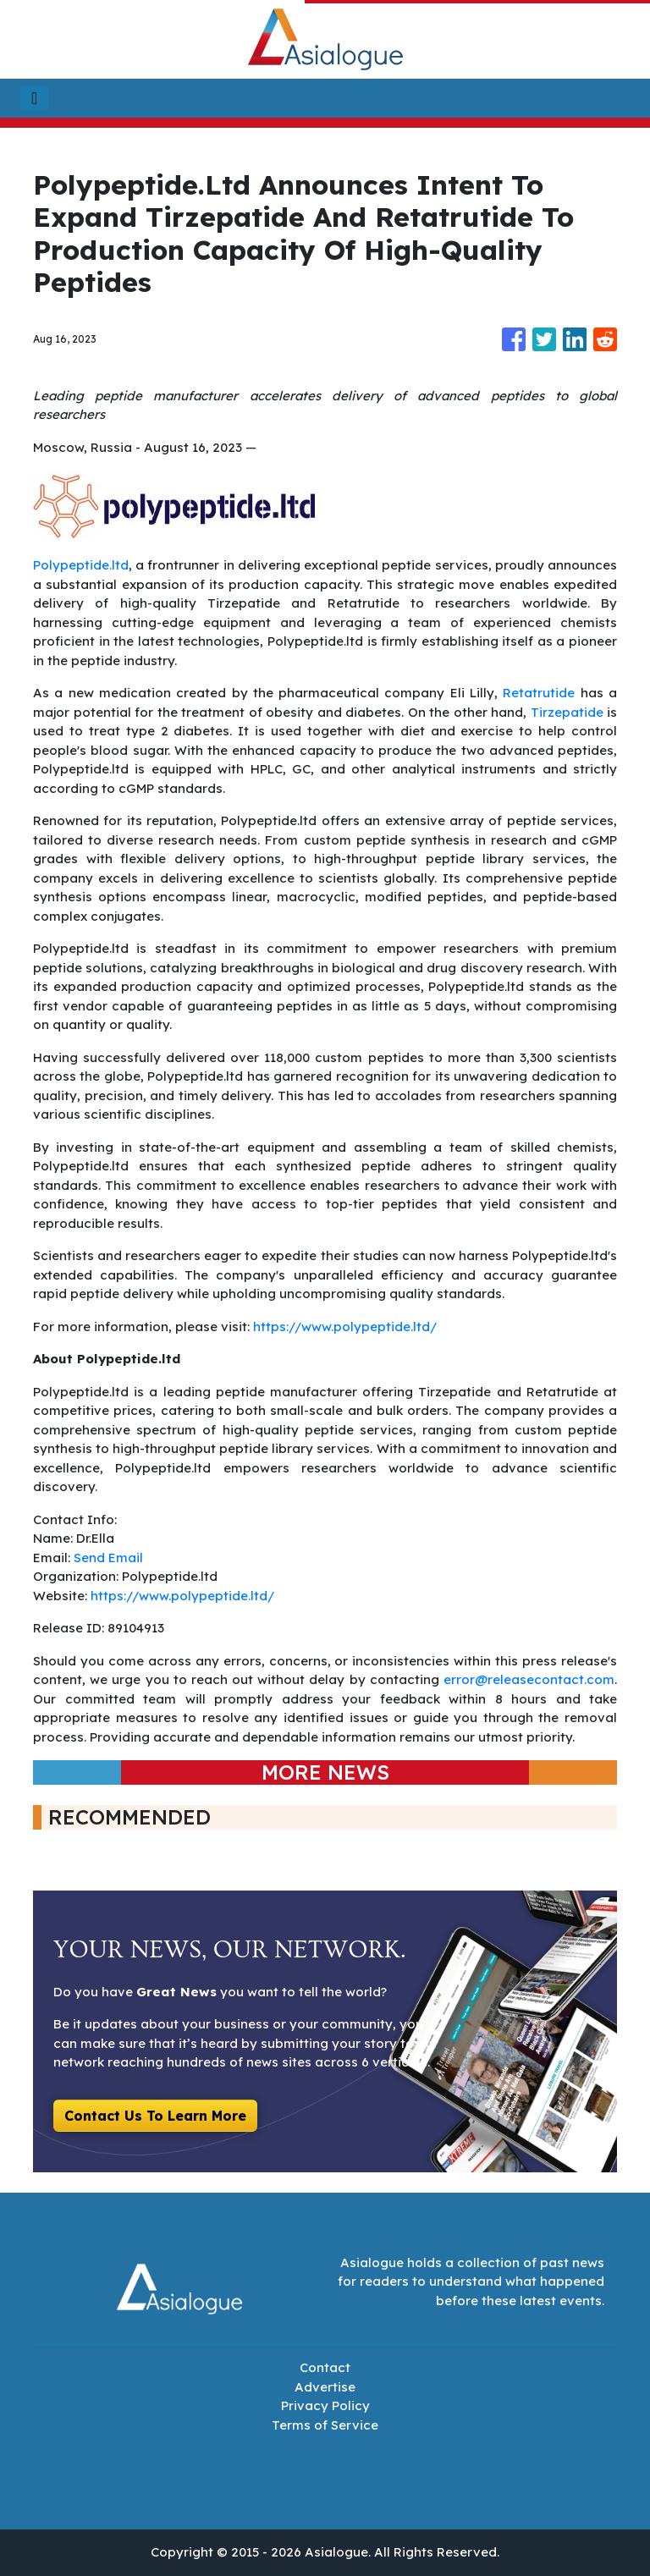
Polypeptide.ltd (81, 565)
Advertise (325, 2387)
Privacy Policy (325, 2405)
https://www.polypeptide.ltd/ (343, 1326)
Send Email (108, 1557)
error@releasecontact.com (528, 1679)
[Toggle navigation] (34, 98)
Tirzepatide (567, 712)
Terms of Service (325, 2425)
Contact (325, 2367)
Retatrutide (539, 693)
